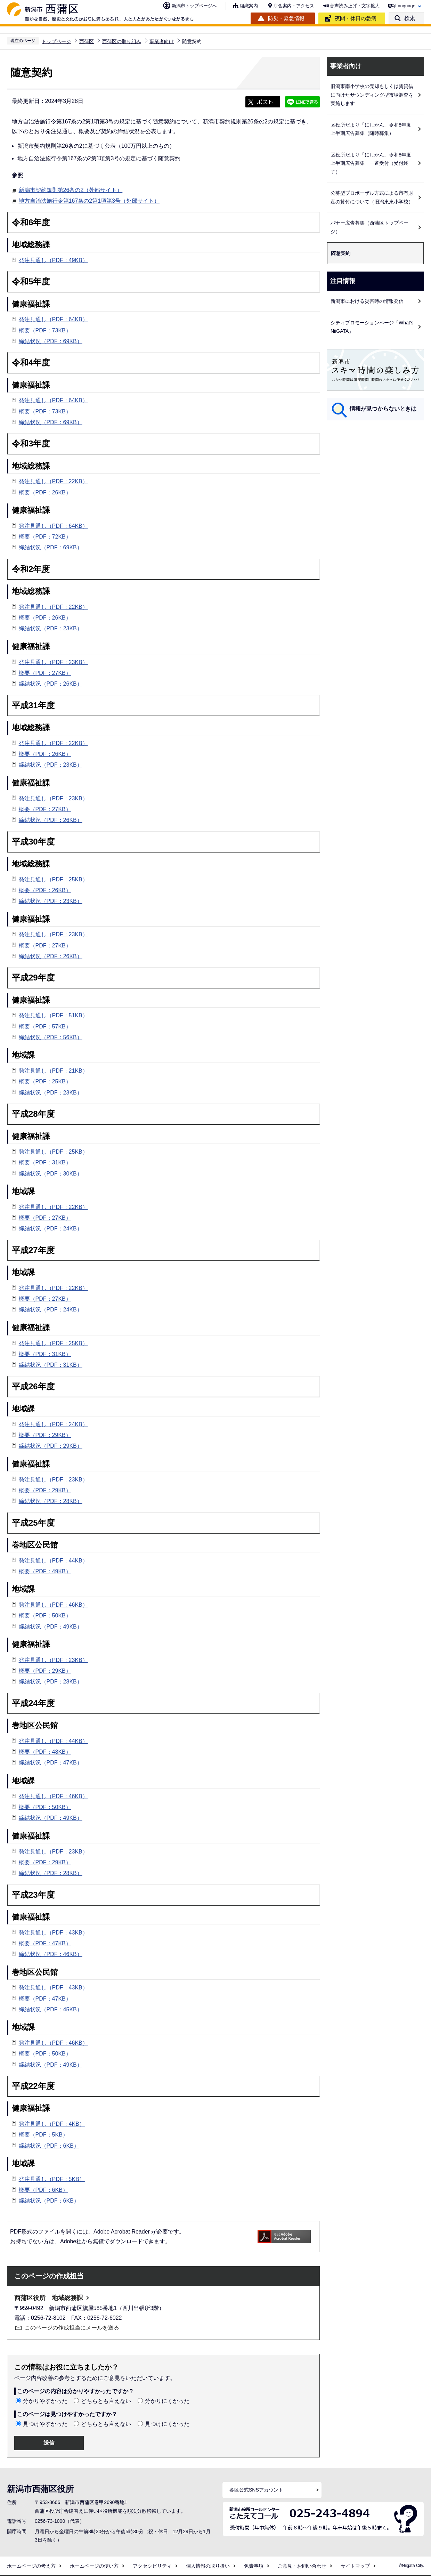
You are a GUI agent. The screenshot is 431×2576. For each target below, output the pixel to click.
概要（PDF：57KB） (45, 1026)
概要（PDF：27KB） (45, 673)
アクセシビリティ (152, 2566)
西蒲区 (86, 41)
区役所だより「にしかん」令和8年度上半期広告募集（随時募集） (371, 129)
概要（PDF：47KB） (45, 1943)
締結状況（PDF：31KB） (50, 1365)
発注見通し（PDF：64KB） (53, 319)
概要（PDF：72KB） (45, 537)
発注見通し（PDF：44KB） (53, 1561)
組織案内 (249, 5)
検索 (409, 18)
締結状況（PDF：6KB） (49, 2146)
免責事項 (253, 2566)
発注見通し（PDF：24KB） (53, 1424)
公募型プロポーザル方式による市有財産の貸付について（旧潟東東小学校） (372, 197)
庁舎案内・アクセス (294, 5)
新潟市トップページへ (194, 5)
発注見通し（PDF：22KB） (53, 481)
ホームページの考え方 (31, 2566)
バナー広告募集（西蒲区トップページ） (369, 227)
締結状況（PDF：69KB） (50, 341)
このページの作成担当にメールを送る (72, 2328)
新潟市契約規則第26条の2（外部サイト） (71, 189)
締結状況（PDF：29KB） (50, 1446)
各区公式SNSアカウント (256, 2490)
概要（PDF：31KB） (45, 1162)
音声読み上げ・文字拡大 (355, 5)
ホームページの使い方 (94, 2566)
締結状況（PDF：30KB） (50, 1174)
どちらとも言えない (106, 2401)
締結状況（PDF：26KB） (50, 684)
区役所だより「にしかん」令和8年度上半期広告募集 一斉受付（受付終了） (371, 163)
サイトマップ (355, 2566)
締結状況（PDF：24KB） (50, 1229)
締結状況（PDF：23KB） (50, 628)
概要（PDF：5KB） (43, 2135)
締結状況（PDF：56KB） (50, 1037)
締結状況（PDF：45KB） (50, 2009)
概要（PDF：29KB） (45, 1435)
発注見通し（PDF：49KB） (53, 260)
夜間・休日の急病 (355, 18)
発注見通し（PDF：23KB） (53, 662)
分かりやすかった (45, 2401)
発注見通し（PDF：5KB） (52, 2179)
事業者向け (161, 41)
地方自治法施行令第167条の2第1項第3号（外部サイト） (89, 200)
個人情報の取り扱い (208, 2566)
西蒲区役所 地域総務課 (48, 2297)
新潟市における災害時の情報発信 (367, 301)
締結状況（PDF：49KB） (50, 1627)
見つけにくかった (167, 2424)
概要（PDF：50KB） (45, 1615)
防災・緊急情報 (286, 18)
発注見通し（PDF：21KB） (53, 1071)
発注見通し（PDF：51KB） (53, 1015)
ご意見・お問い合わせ (302, 2566)
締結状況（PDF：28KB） (50, 1501)
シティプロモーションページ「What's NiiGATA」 (372, 327)
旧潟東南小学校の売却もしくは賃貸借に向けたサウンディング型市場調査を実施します (372, 94)
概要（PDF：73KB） (45, 330)
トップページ (56, 41)
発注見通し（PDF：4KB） (52, 2124)
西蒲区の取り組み (121, 41)
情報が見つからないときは (383, 409)
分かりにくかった (167, 2401)
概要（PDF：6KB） (43, 2190)
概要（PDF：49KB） (45, 1571)
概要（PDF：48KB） (45, 1752)
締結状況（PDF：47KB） (50, 1763)
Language (405, 5)
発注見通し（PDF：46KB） (53, 1605)
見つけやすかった (45, 2424)
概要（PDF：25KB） (45, 1081)
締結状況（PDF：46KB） (50, 1954)
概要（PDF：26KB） (45, 492)
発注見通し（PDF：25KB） (53, 879)
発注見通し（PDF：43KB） (53, 1933)
